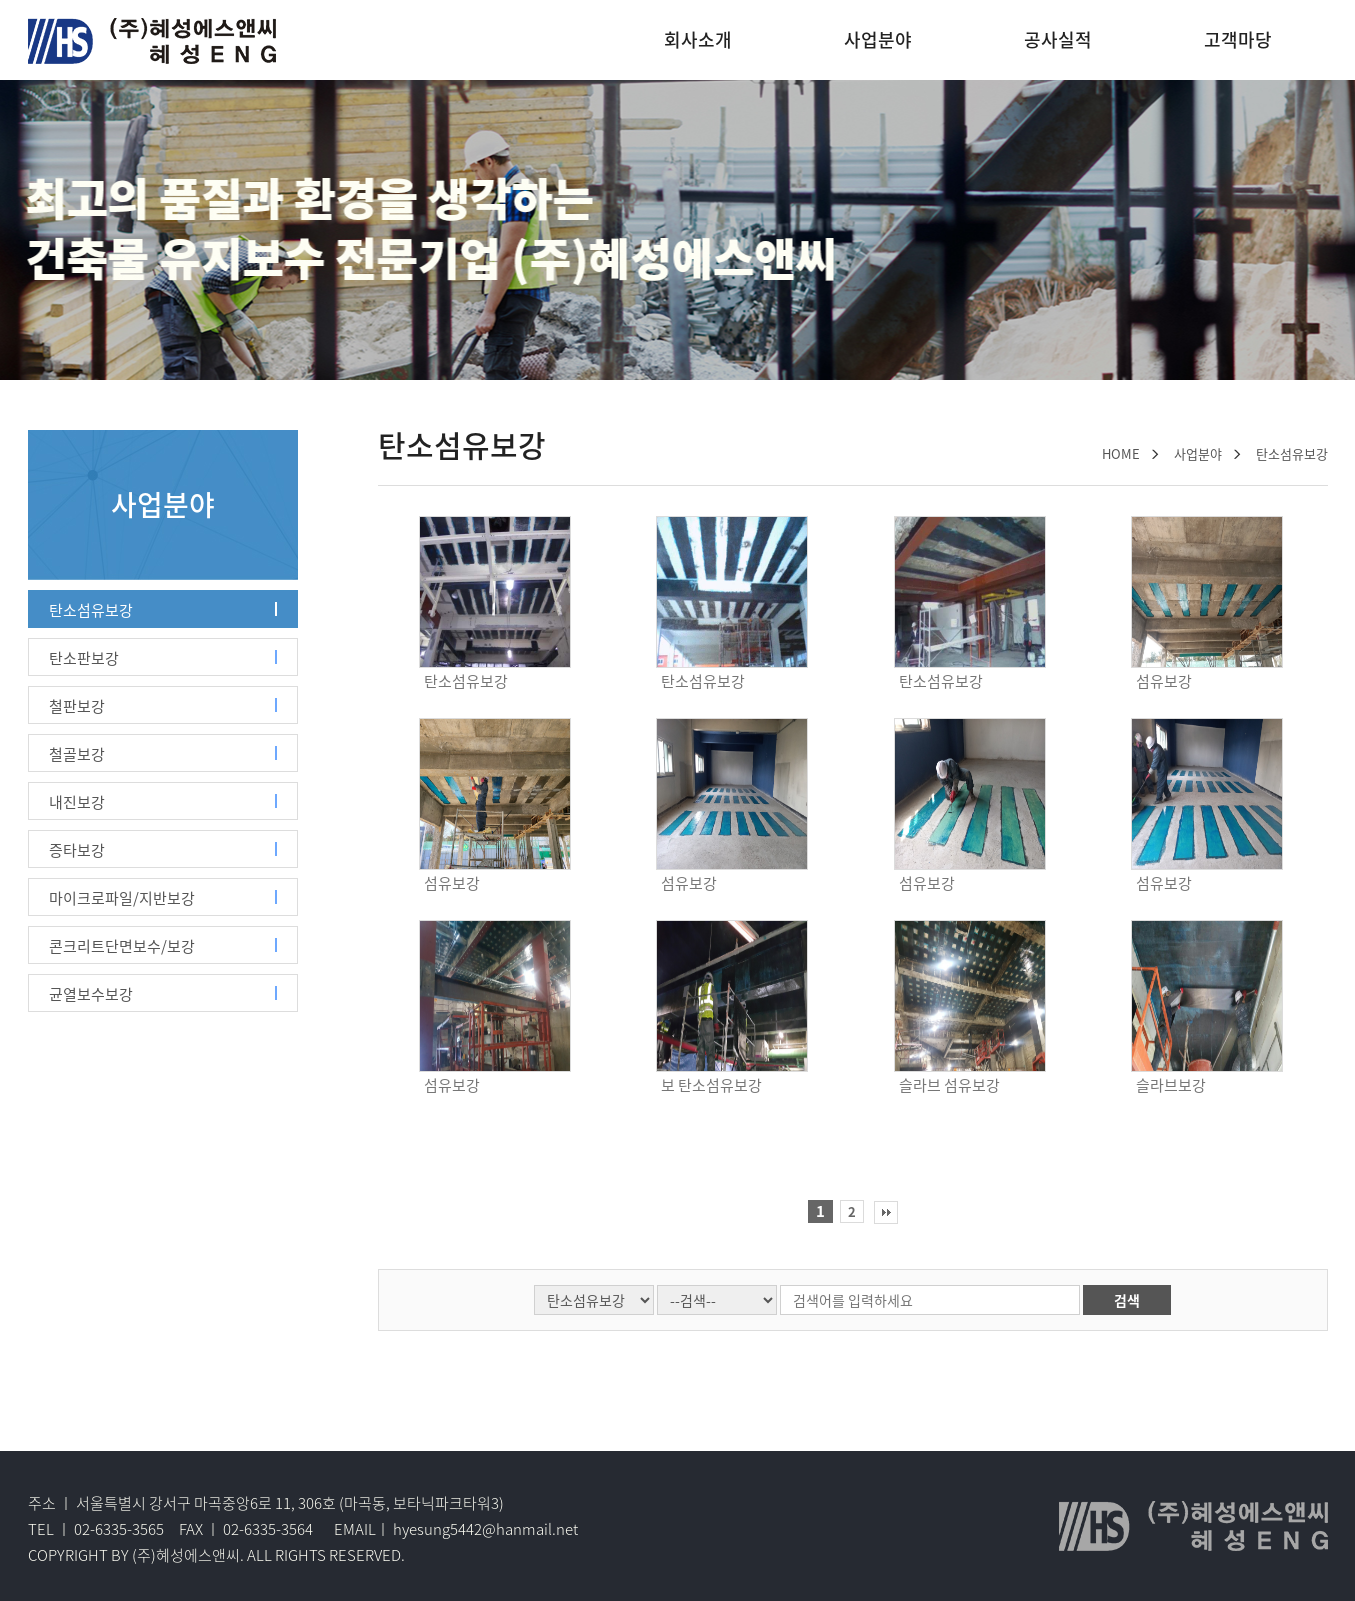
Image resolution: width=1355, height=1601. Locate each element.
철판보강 (77, 706)
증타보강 (77, 850)
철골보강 (77, 754)
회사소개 (698, 39)
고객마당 (1238, 39)
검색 (1127, 1300)
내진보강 (77, 802)
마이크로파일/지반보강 (122, 898)
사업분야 (878, 39)
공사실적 (1058, 39)
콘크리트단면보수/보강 (122, 946)
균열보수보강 (91, 994)
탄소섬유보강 (91, 610)
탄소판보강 (84, 658)
